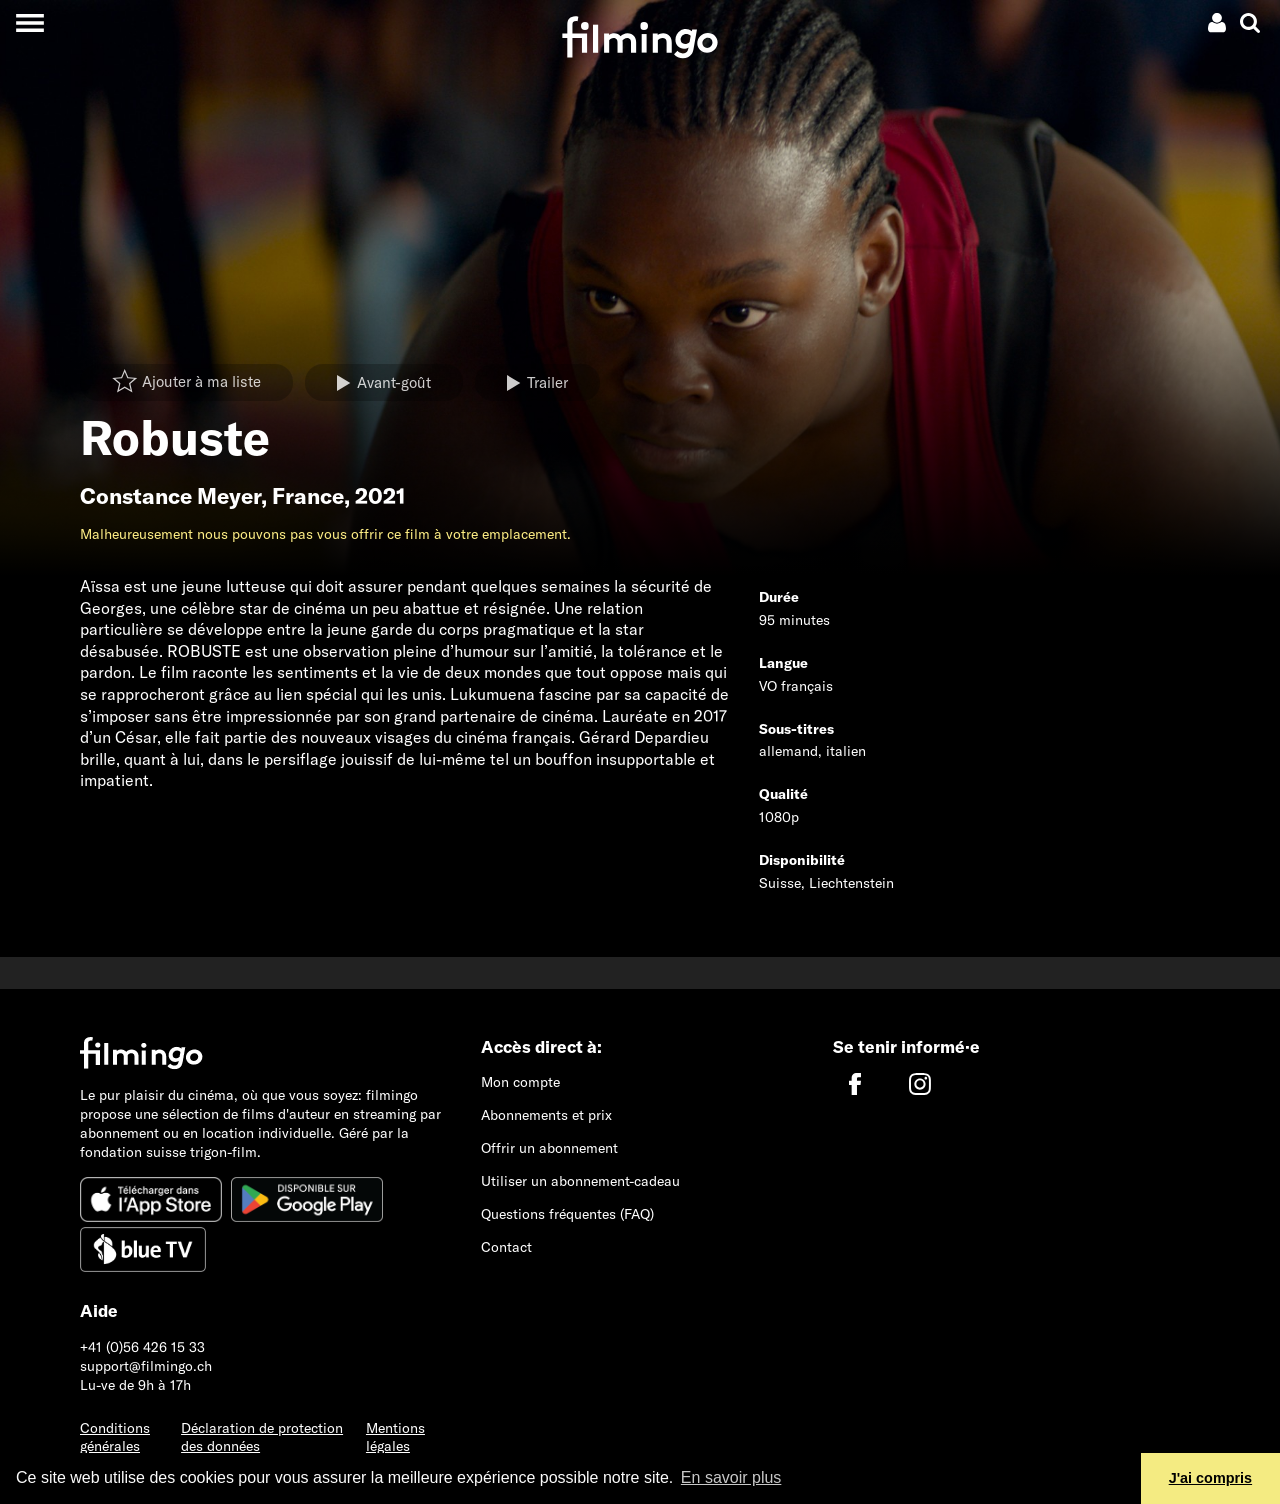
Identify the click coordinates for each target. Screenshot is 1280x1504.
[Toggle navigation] (29, 22)
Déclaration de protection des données (262, 1437)
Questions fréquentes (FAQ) (567, 1214)
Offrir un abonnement (549, 1148)
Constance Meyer (170, 496)
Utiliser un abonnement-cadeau (580, 1181)
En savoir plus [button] (731, 1477)
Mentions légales (395, 1437)
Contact (506, 1247)
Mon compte (520, 1082)
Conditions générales (115, 1437)
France (308, 496)
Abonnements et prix (546, 1115)
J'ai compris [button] (1210, 1478)
